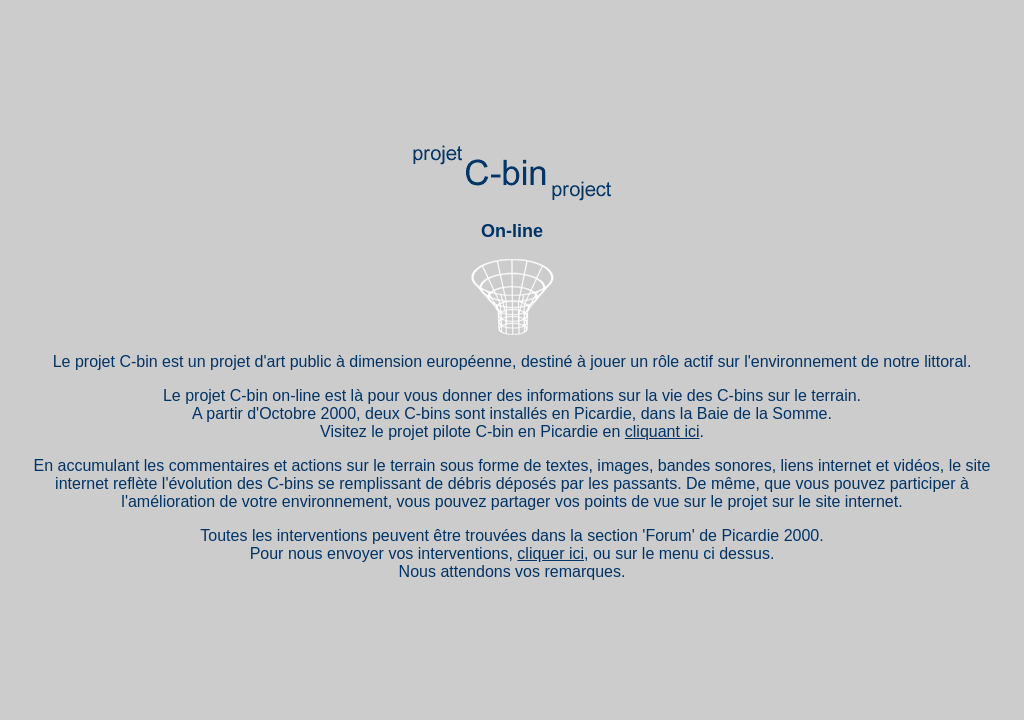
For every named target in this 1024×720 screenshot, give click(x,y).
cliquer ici (550, 553)
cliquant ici (662, 431)
